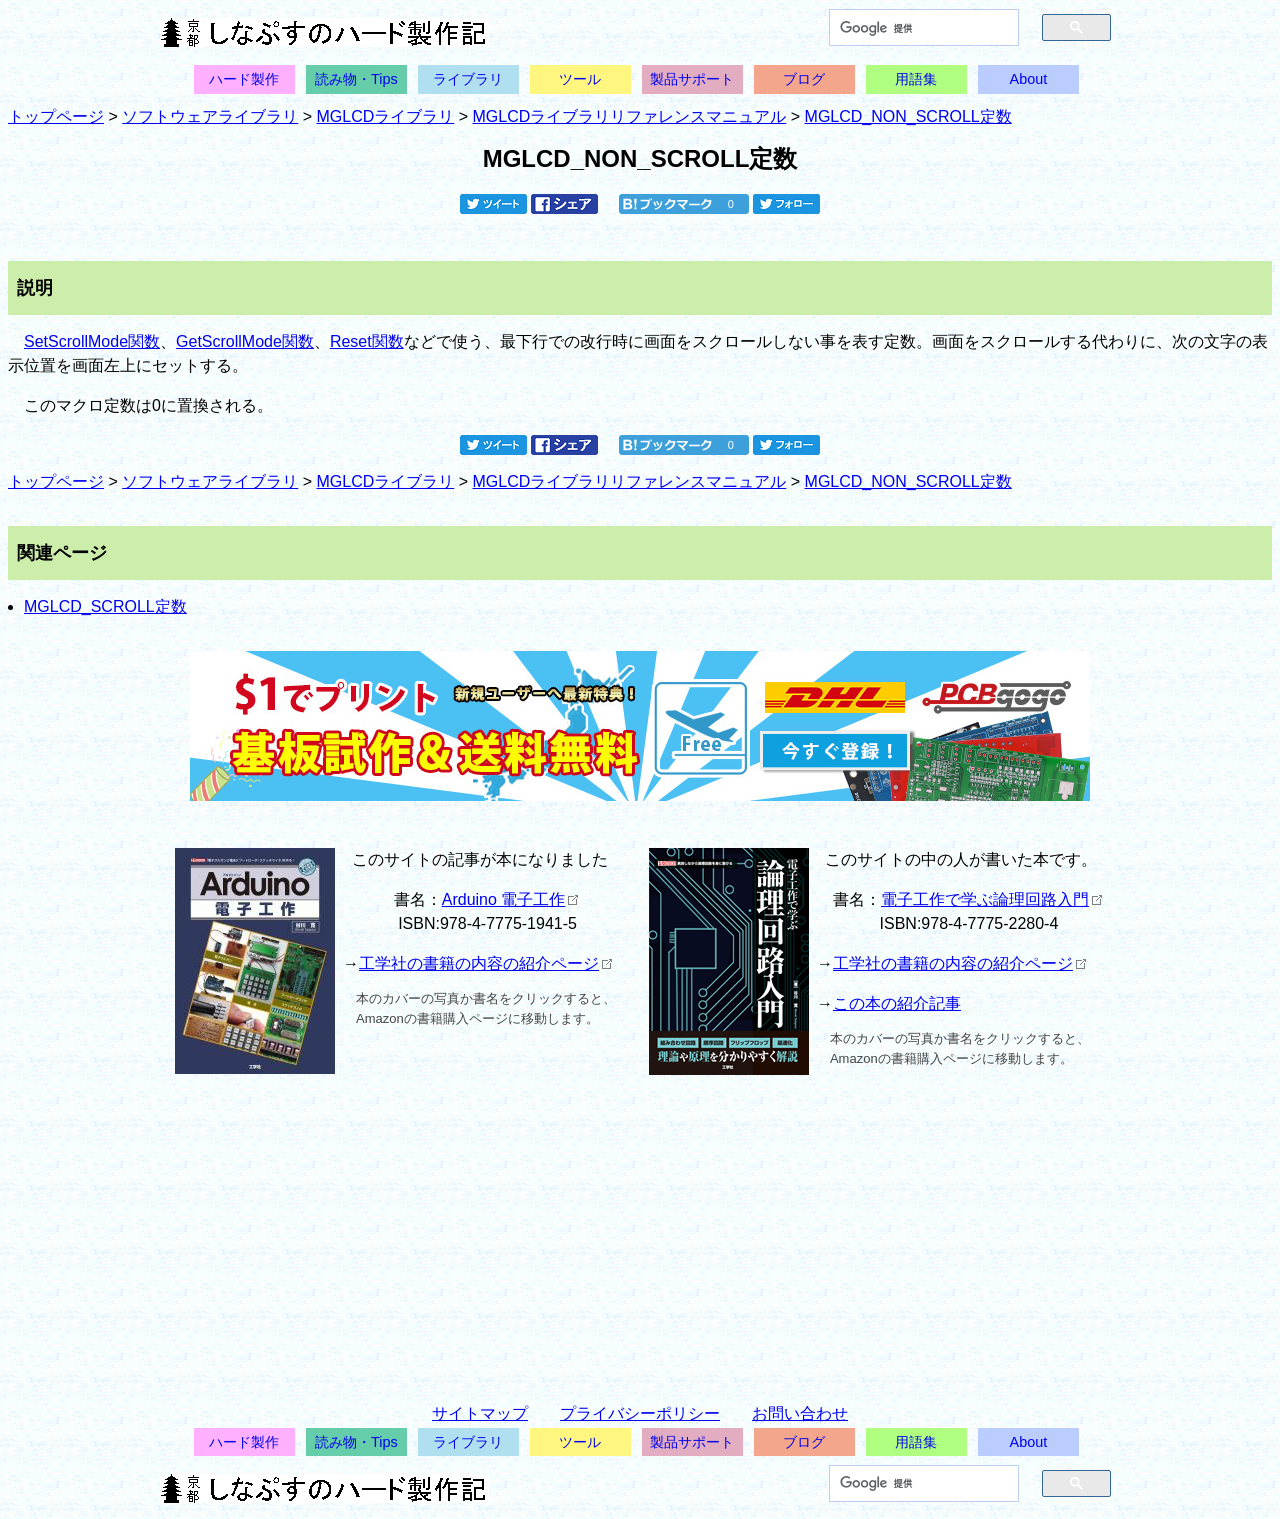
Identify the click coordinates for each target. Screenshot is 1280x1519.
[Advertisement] (640, 1230)
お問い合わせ (800, 1413)
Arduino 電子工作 (510, 899)
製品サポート (692, 79)
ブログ (804, 79)
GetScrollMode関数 (245, 341)
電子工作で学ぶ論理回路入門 (991, 899)
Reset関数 (367, 341)
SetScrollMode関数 (92, 341)
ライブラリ (468, 79)
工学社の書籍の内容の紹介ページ (485, 963)
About (1029, 79)
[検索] (913, 28)
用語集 (916, 79)
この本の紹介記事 (897, 1003)
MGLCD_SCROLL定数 (105, 606)
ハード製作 (244, 79)
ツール (580, 79)
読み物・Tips (356, 79)
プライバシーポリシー (640, 1413)
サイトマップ (480, 1413)
